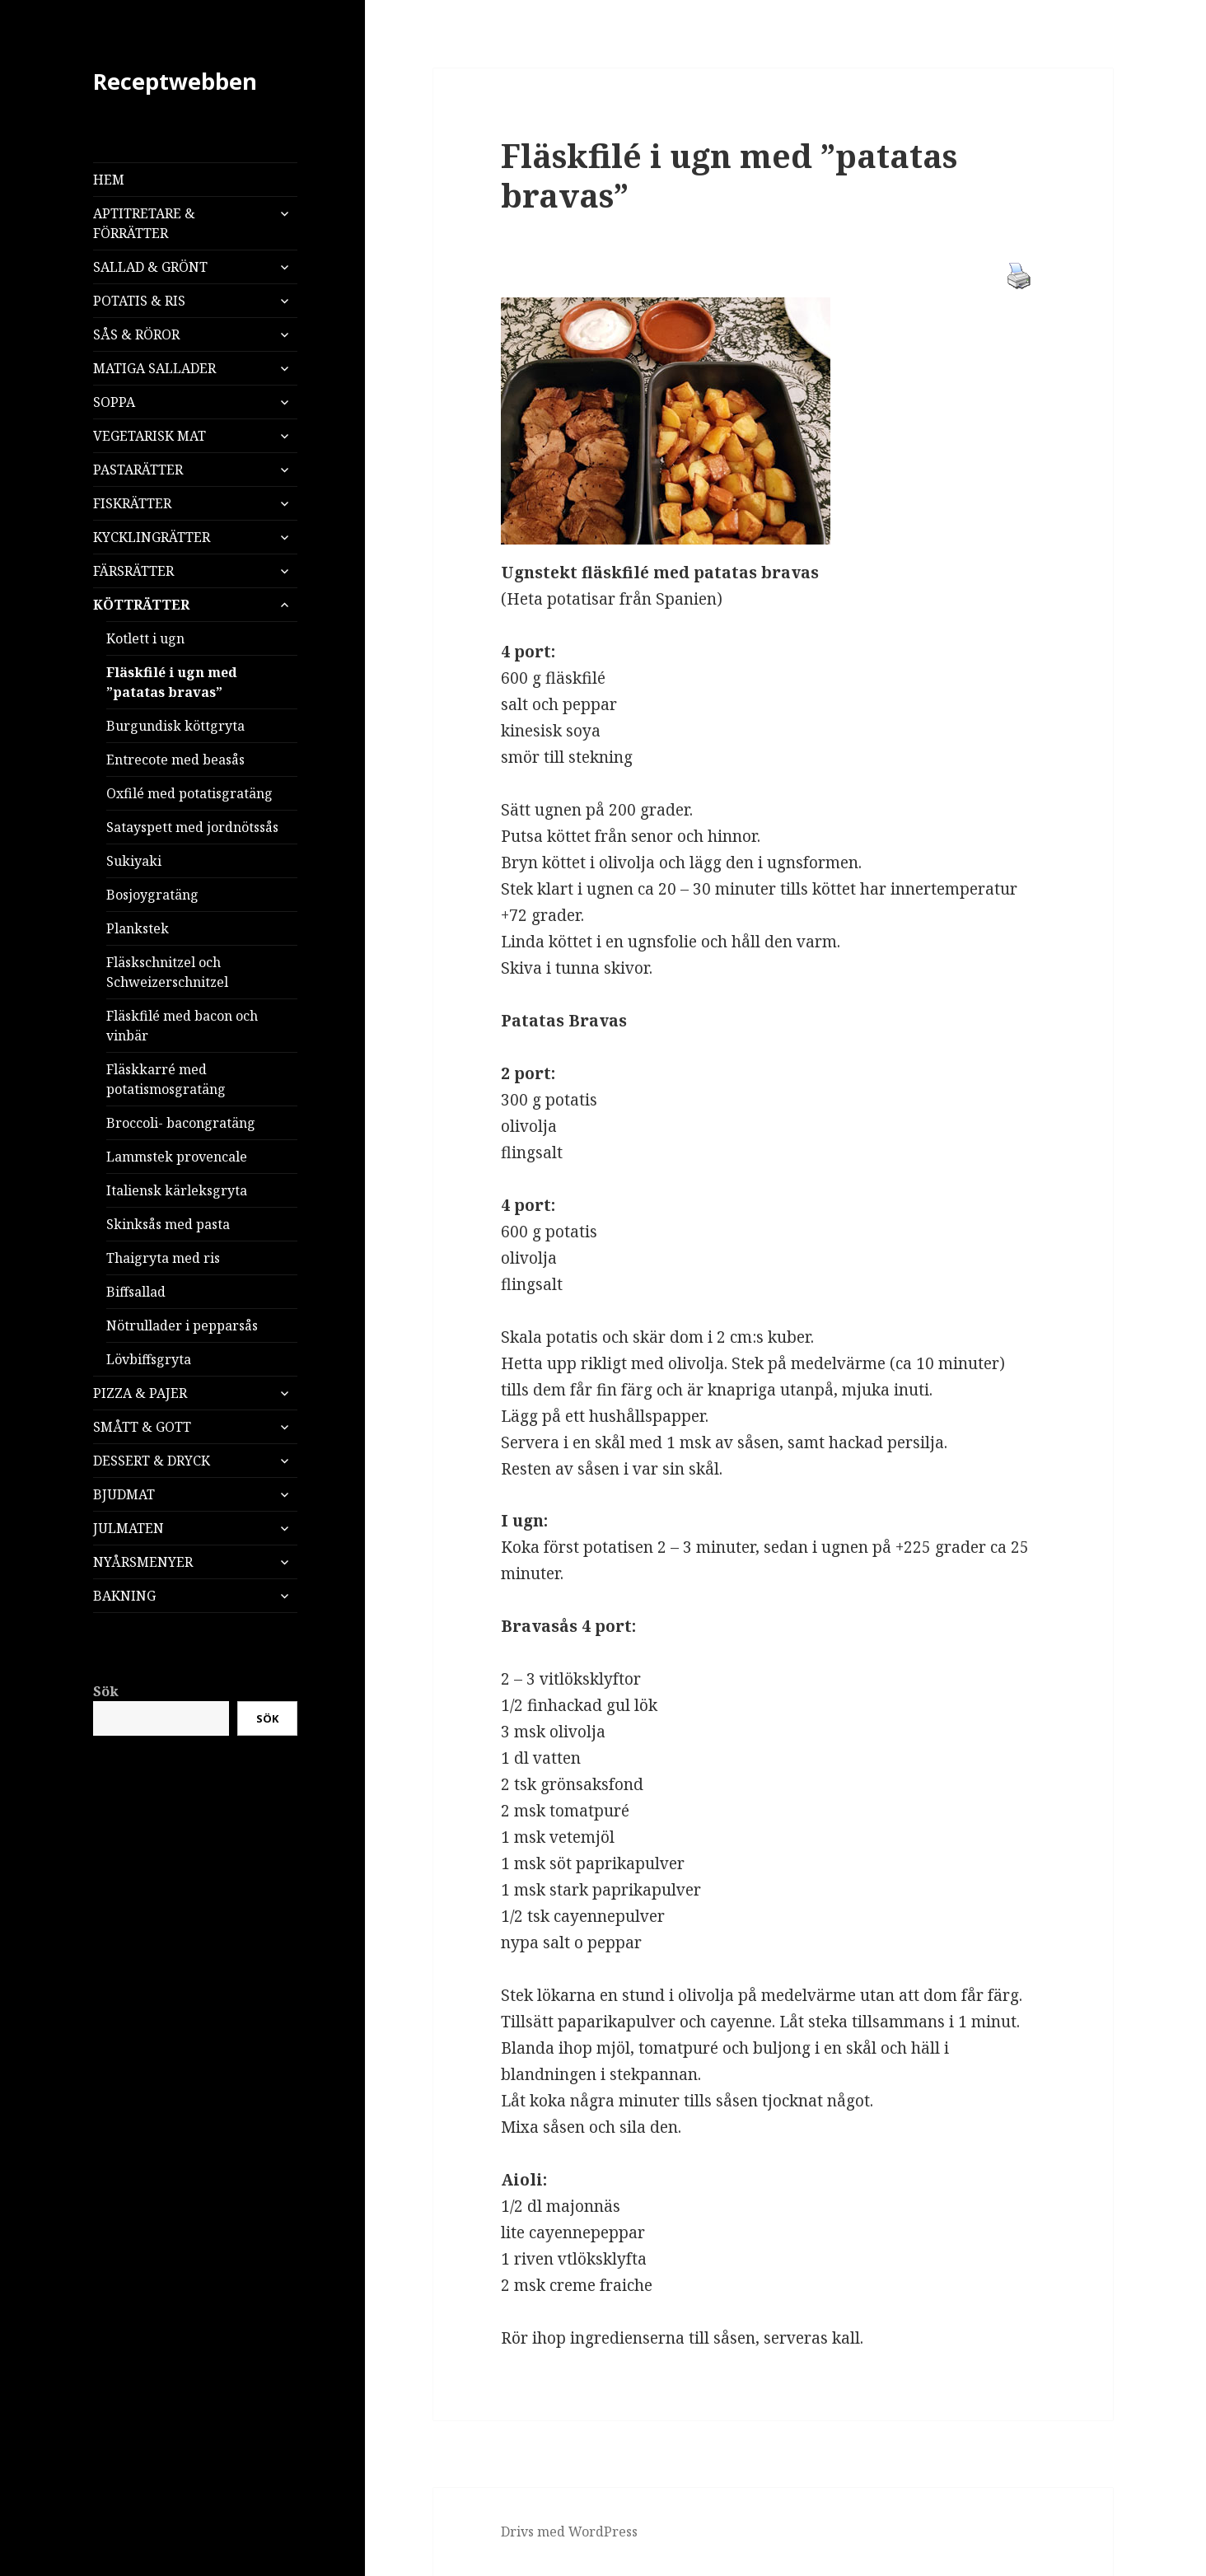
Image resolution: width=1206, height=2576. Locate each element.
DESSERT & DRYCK (151, 1461)
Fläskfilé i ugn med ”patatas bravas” (171, 682)
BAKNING (124, 1596)
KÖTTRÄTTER (141, 605)
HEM (108, 180)
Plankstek (137, 928)
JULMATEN (128, 1528)
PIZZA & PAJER (140, 1393)
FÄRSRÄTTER (133, 571)
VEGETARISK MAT (149, 436)
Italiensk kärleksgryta (176, 1190)
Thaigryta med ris (163, 1258)
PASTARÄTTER (138, 470)
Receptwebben (175, 81)
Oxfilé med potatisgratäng (189, 793)
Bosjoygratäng (152, 895)
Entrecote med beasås (175, 759)
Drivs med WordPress (569, 2531)
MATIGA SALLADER (154, 368)
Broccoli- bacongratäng (180, 1123)
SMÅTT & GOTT (142, 1427)
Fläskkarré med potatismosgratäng (166, 1079)
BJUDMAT (124, 1494)
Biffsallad (136, 1292)
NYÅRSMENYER (143, 1562)
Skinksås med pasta (168, 1224)
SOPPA (114, 402)
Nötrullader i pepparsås (182, 1325)
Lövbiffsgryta (148, 1359)
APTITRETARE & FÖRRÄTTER (144, 223)
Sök (106, 1691)
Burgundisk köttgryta (175, 726)
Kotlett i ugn (145, 638)
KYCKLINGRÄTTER (151, 537)
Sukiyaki (133, 861)
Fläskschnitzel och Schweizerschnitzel (167, 972)
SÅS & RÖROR (136, 334)
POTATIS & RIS (139, 301)
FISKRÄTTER (132, 503)
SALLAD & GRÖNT (150, 267)
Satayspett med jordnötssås (192, 827)
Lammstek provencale (176, 1157)
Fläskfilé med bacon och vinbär (182, 1026)
